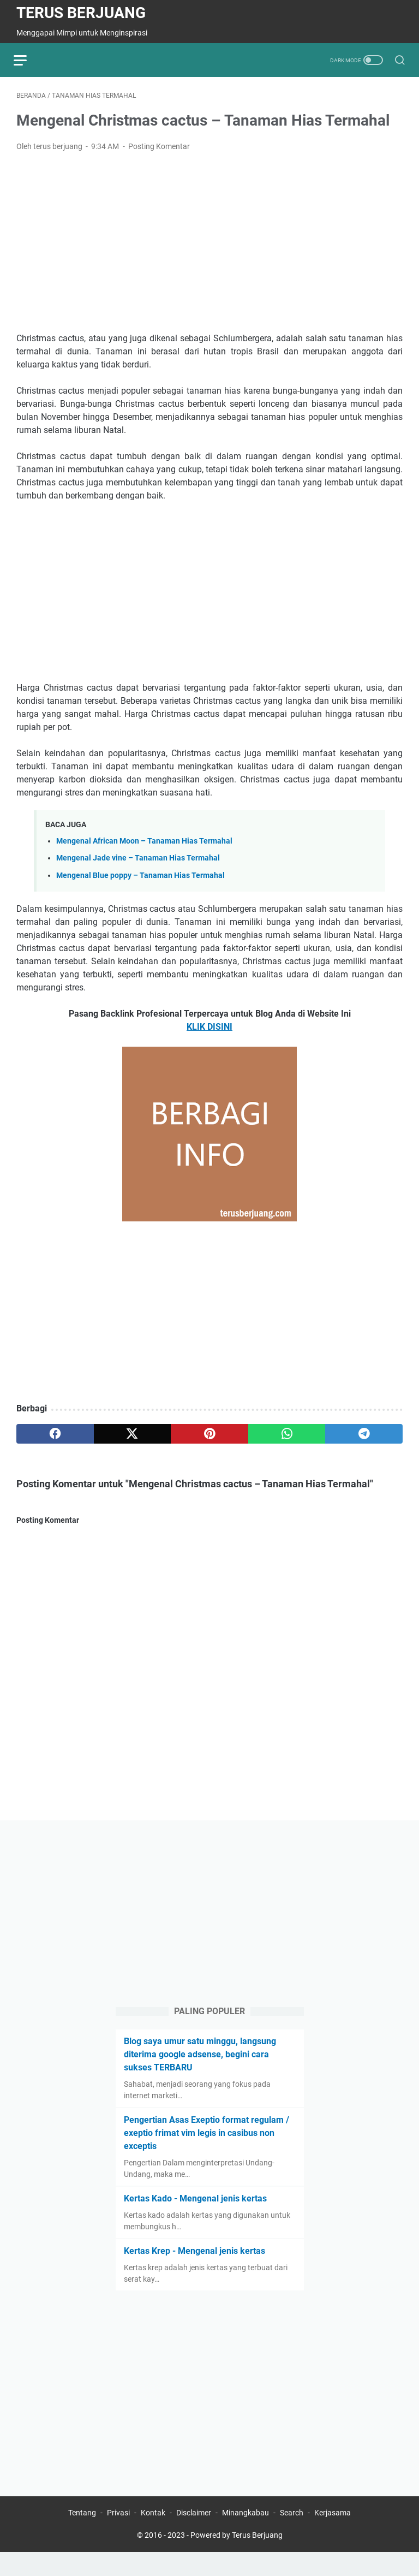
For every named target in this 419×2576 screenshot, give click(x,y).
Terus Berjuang (81, 13)
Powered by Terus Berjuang (236, 2559)
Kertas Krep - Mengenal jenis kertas (194, 2272)
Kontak (153, 2536)
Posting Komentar (159, 149)
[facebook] (55, 1436)
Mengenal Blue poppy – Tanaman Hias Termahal (140, 877)
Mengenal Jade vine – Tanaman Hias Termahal (138, 860)
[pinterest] (209, 1436)
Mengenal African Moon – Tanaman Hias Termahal (144, 843)
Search (291, 2536)
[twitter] (132, 1436)
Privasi (118, 2536)
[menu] (29, 60)
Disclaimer (193, 2536)
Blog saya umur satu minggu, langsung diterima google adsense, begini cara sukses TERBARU (200, 2075)
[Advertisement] (209, 245)
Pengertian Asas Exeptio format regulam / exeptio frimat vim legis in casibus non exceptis (206, 2154)
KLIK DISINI (209, 1029)
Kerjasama (332, 2536)
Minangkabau (245, 2536)
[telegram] (364, 1436)
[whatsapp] (287, 1436)
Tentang (82, 2536)
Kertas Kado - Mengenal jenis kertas (195, 2220)
